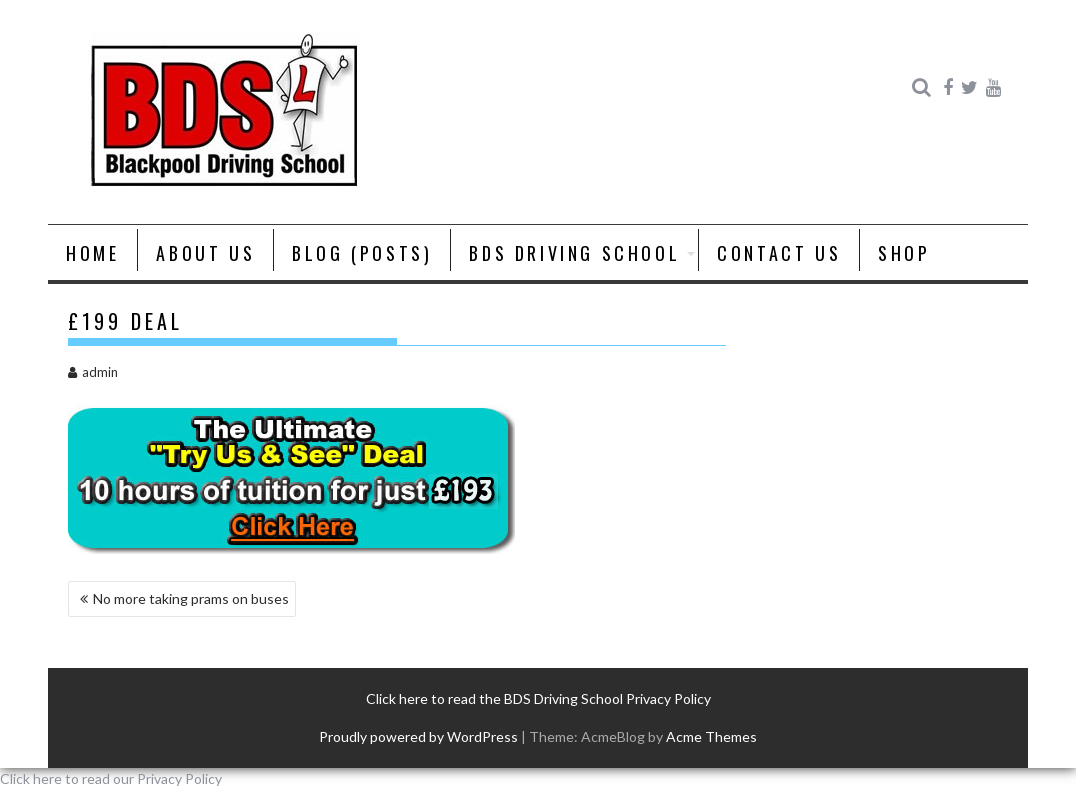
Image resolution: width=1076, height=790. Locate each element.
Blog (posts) (362, 253)
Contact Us (779, 253)
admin (93, 372)
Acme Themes (711, 736)
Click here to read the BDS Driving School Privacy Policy (538, 698)
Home (92, 253)
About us (205, 253)
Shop (904, 253)
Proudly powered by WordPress (418, 736)
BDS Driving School (574, 253)
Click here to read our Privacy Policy (111, 778)
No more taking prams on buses (191, 598)
